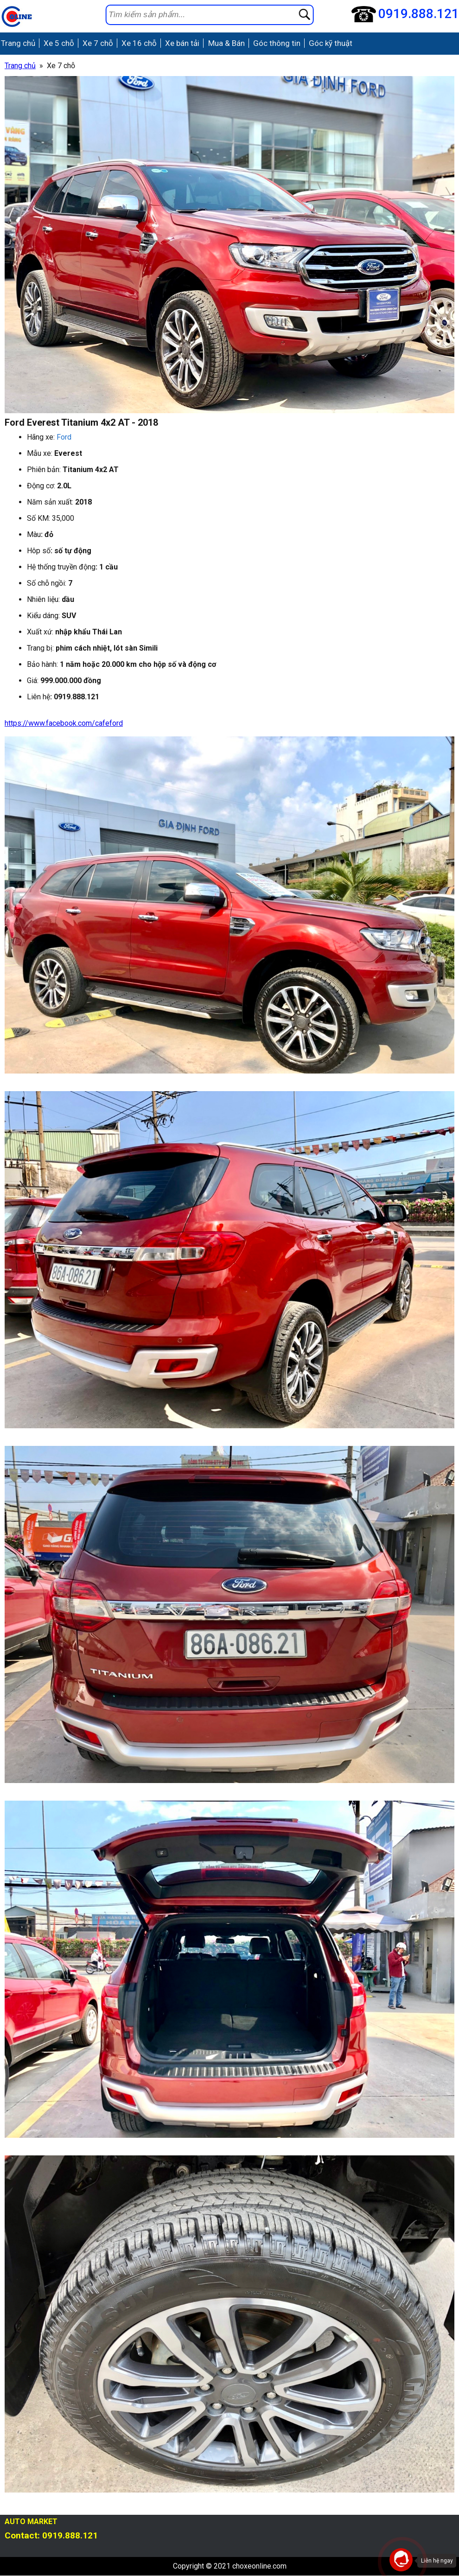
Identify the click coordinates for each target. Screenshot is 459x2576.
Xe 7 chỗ (96, 43)
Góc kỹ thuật (326, 43)
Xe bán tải (179, 43)
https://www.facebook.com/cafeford (64, 724)
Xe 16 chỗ (136, 43)
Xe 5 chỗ (57, 43)
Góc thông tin (272, 43)
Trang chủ (17, 43)
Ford (64, 438)
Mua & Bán (222, 43)
